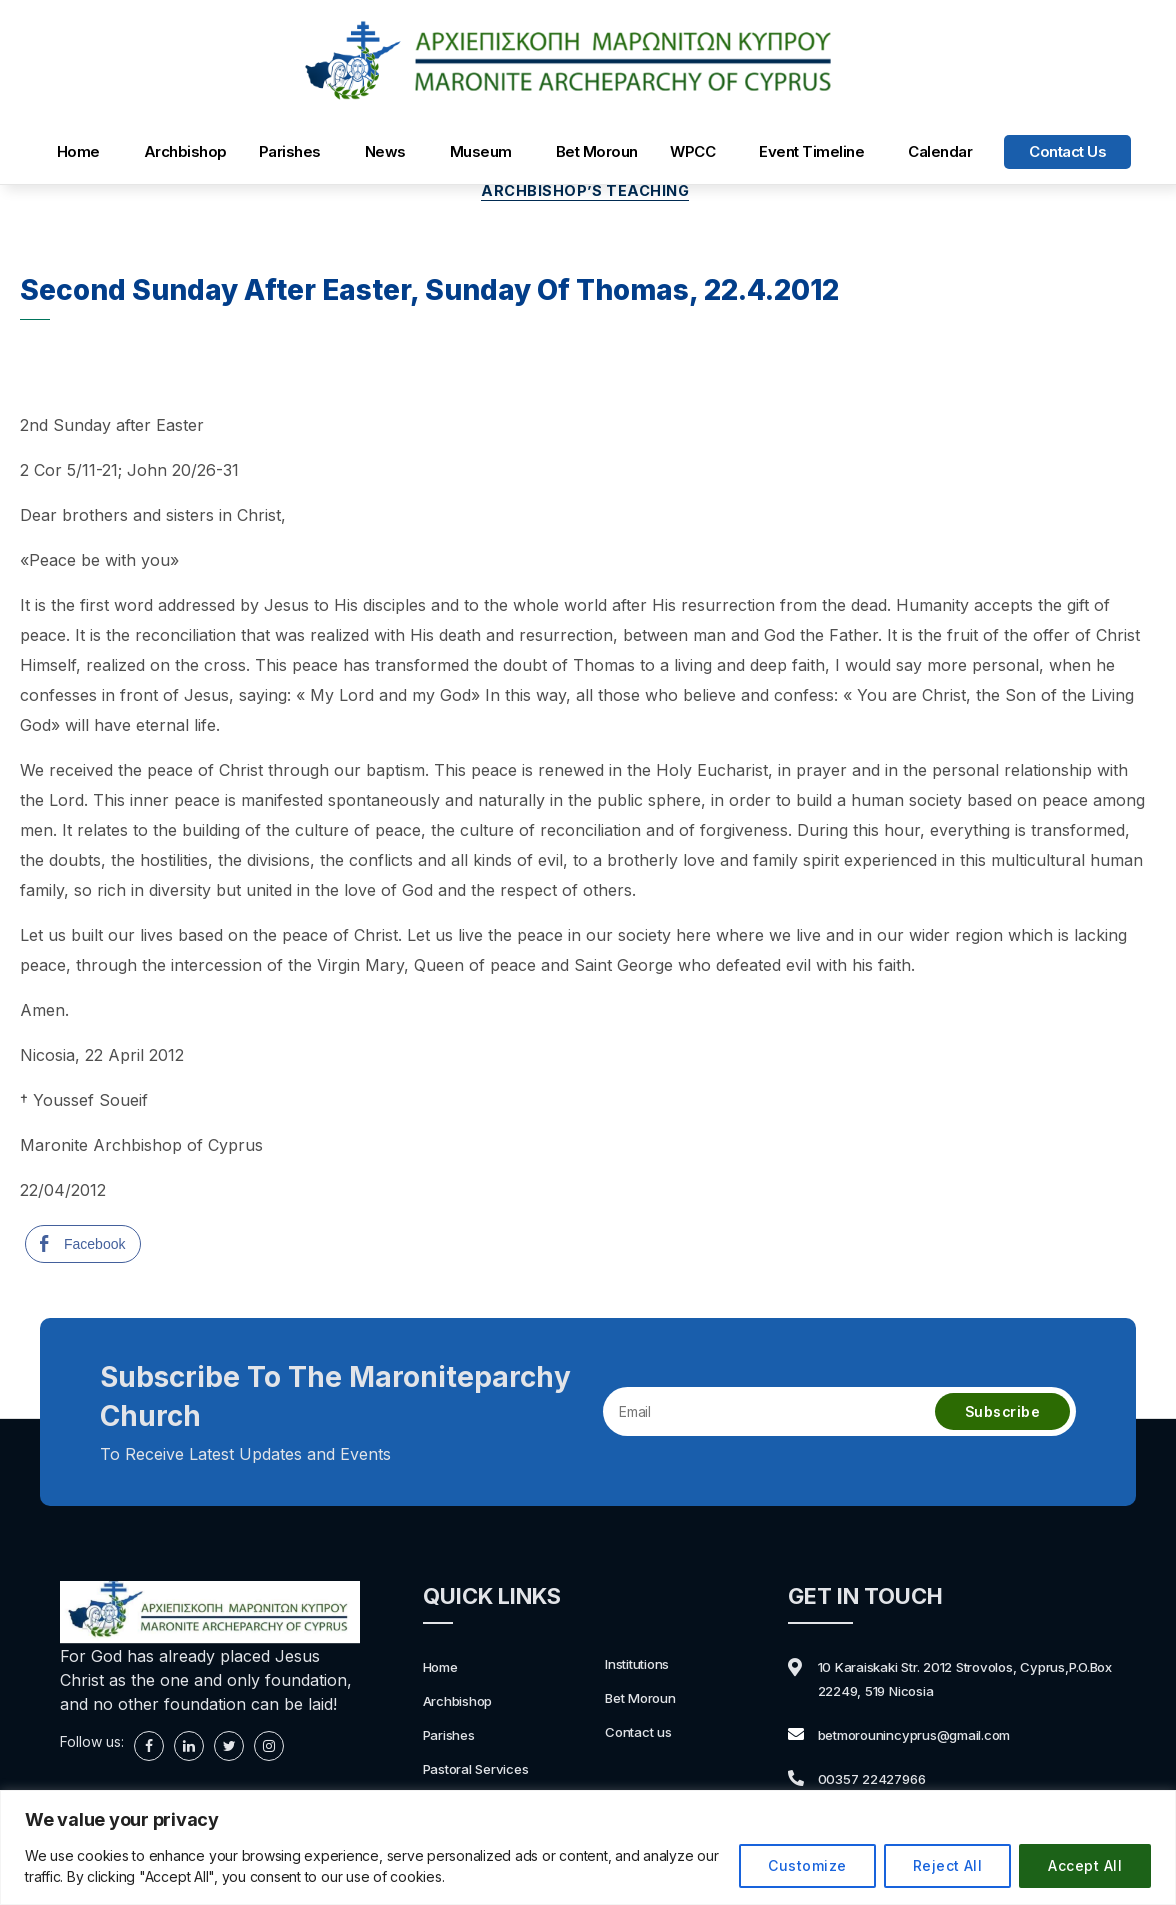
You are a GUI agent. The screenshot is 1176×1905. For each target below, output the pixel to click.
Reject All (948, 1865)
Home (78, 151)
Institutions (643, 1666)
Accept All (1085, 1865)
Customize (807, 1865)
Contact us (1067, 151)
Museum (481, 151)
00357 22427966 (884, 1781)
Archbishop (185, 151)
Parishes (290, 151)
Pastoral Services (486, 1771)
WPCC (692, 151)
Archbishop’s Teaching (588, 194)
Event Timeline (811, 151)
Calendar (940, 151)
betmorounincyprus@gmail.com (935, 1737)
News (385, 151)
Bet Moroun (597, 151)
